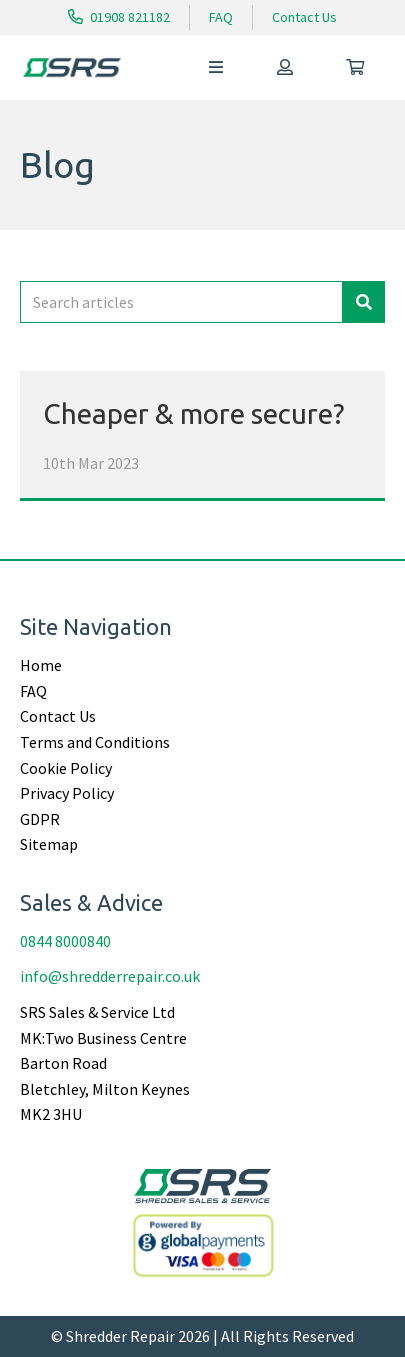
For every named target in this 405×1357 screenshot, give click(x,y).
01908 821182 (119, 17)
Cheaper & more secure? (193, 413)
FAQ (221, 17)
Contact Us (304, 17)
